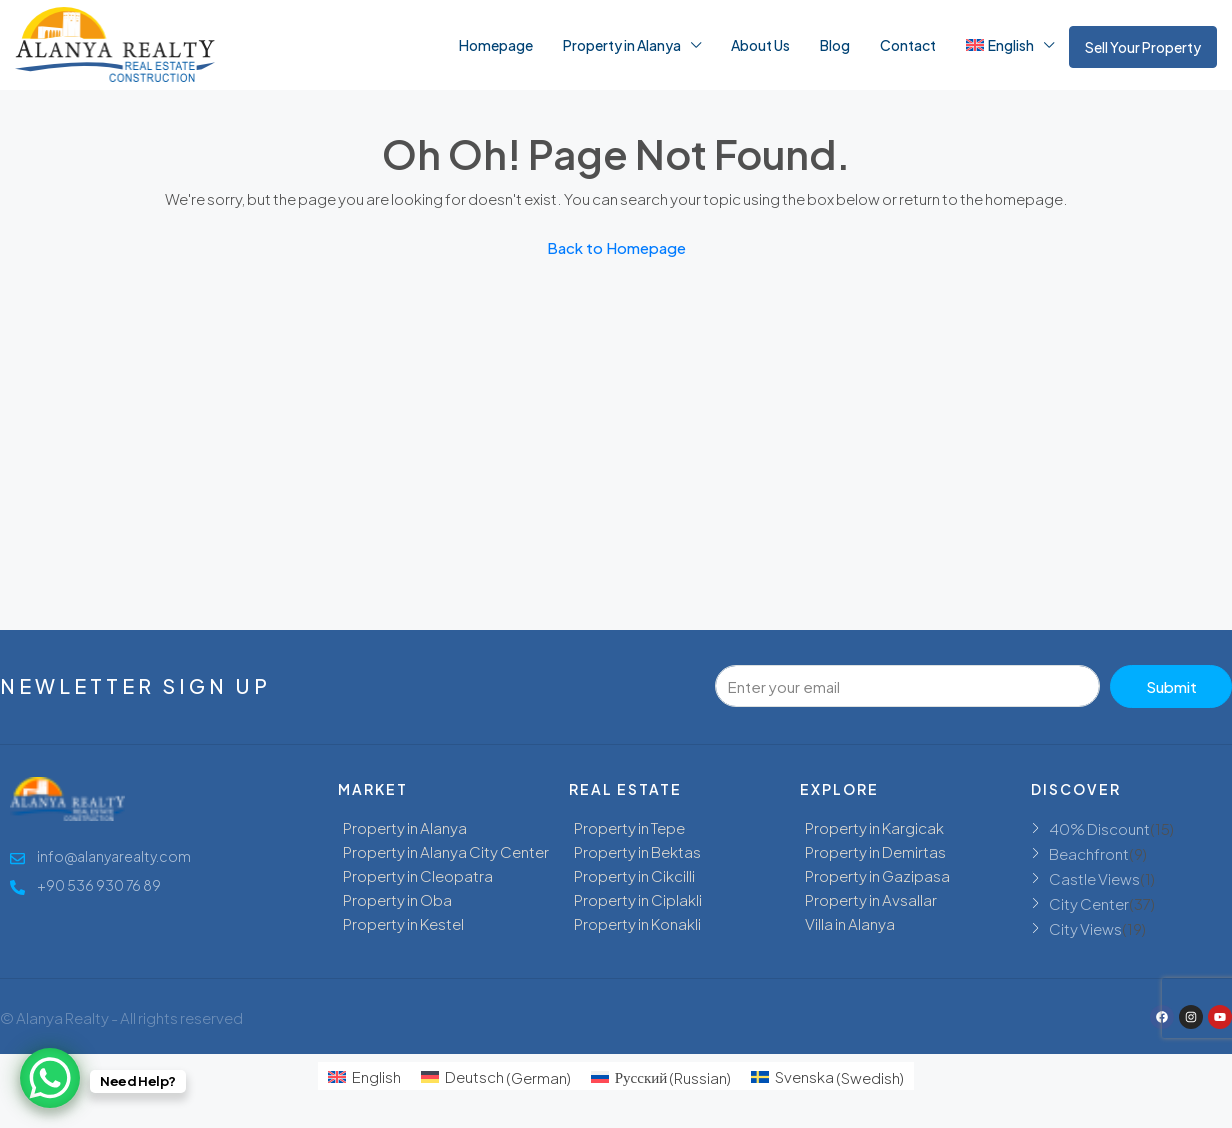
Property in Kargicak (874, 827)
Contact (908, 45)
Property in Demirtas (875, 851)
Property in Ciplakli (638, 899)
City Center (1089, 903)
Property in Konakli (637, 923)
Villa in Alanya (850, 923)
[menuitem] (364, 1076)
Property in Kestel (403, 923)
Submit (1171, 686)
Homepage (496, 45)
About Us (760, 45)
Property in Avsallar (871, 899)
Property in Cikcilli (634, 875)
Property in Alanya (622, 45)
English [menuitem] (376, 1076)
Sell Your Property (1143, 47)
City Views (1085, 928)
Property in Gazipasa (877, 875)
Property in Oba (397, 899)
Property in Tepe (629, 827)
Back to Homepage (616, 247)
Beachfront (1089, 853)
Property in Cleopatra (418, 875)
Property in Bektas (637, 851)
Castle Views (1094, 878)
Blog (835, 45)
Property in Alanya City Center (446, 851)
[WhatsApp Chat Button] (50, 1078)
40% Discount (1099, 828)
